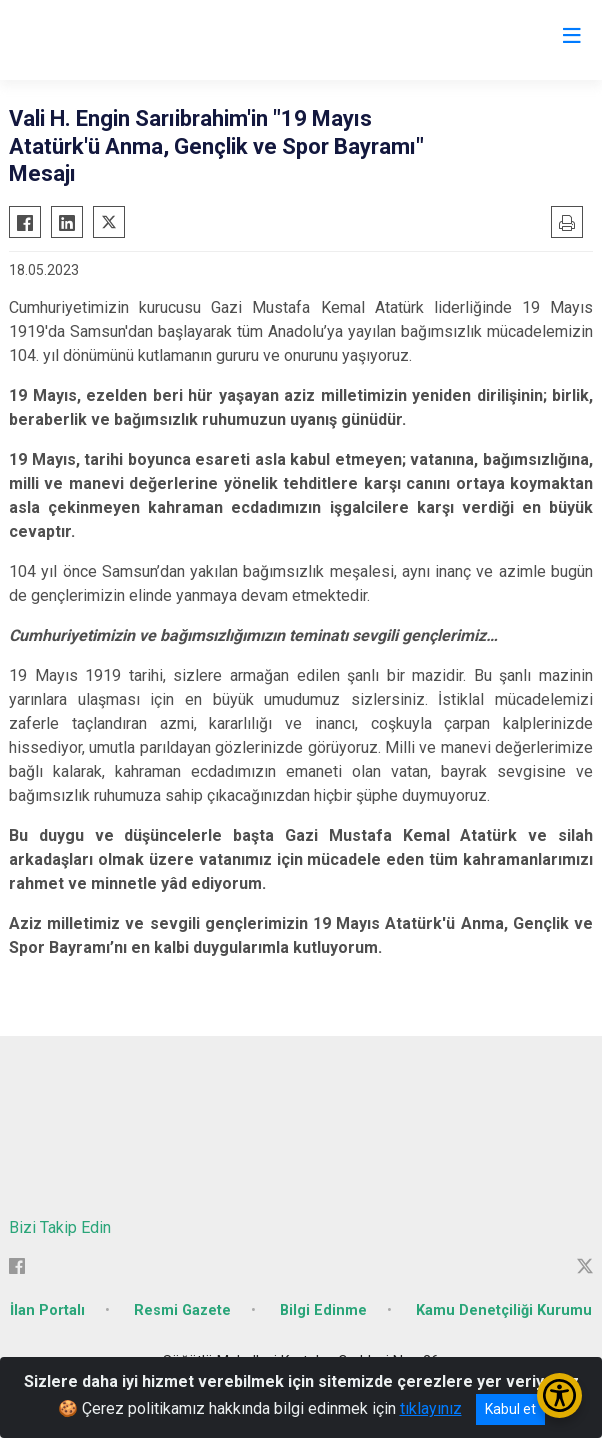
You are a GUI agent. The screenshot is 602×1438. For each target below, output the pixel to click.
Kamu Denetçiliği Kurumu (504, 1310)
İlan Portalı (47, 1310)
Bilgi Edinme (323, 1310)
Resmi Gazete (182, 1310)
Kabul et (510, 1409)
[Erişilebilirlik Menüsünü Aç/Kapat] (559, 1395)
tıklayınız (431, 1408)
